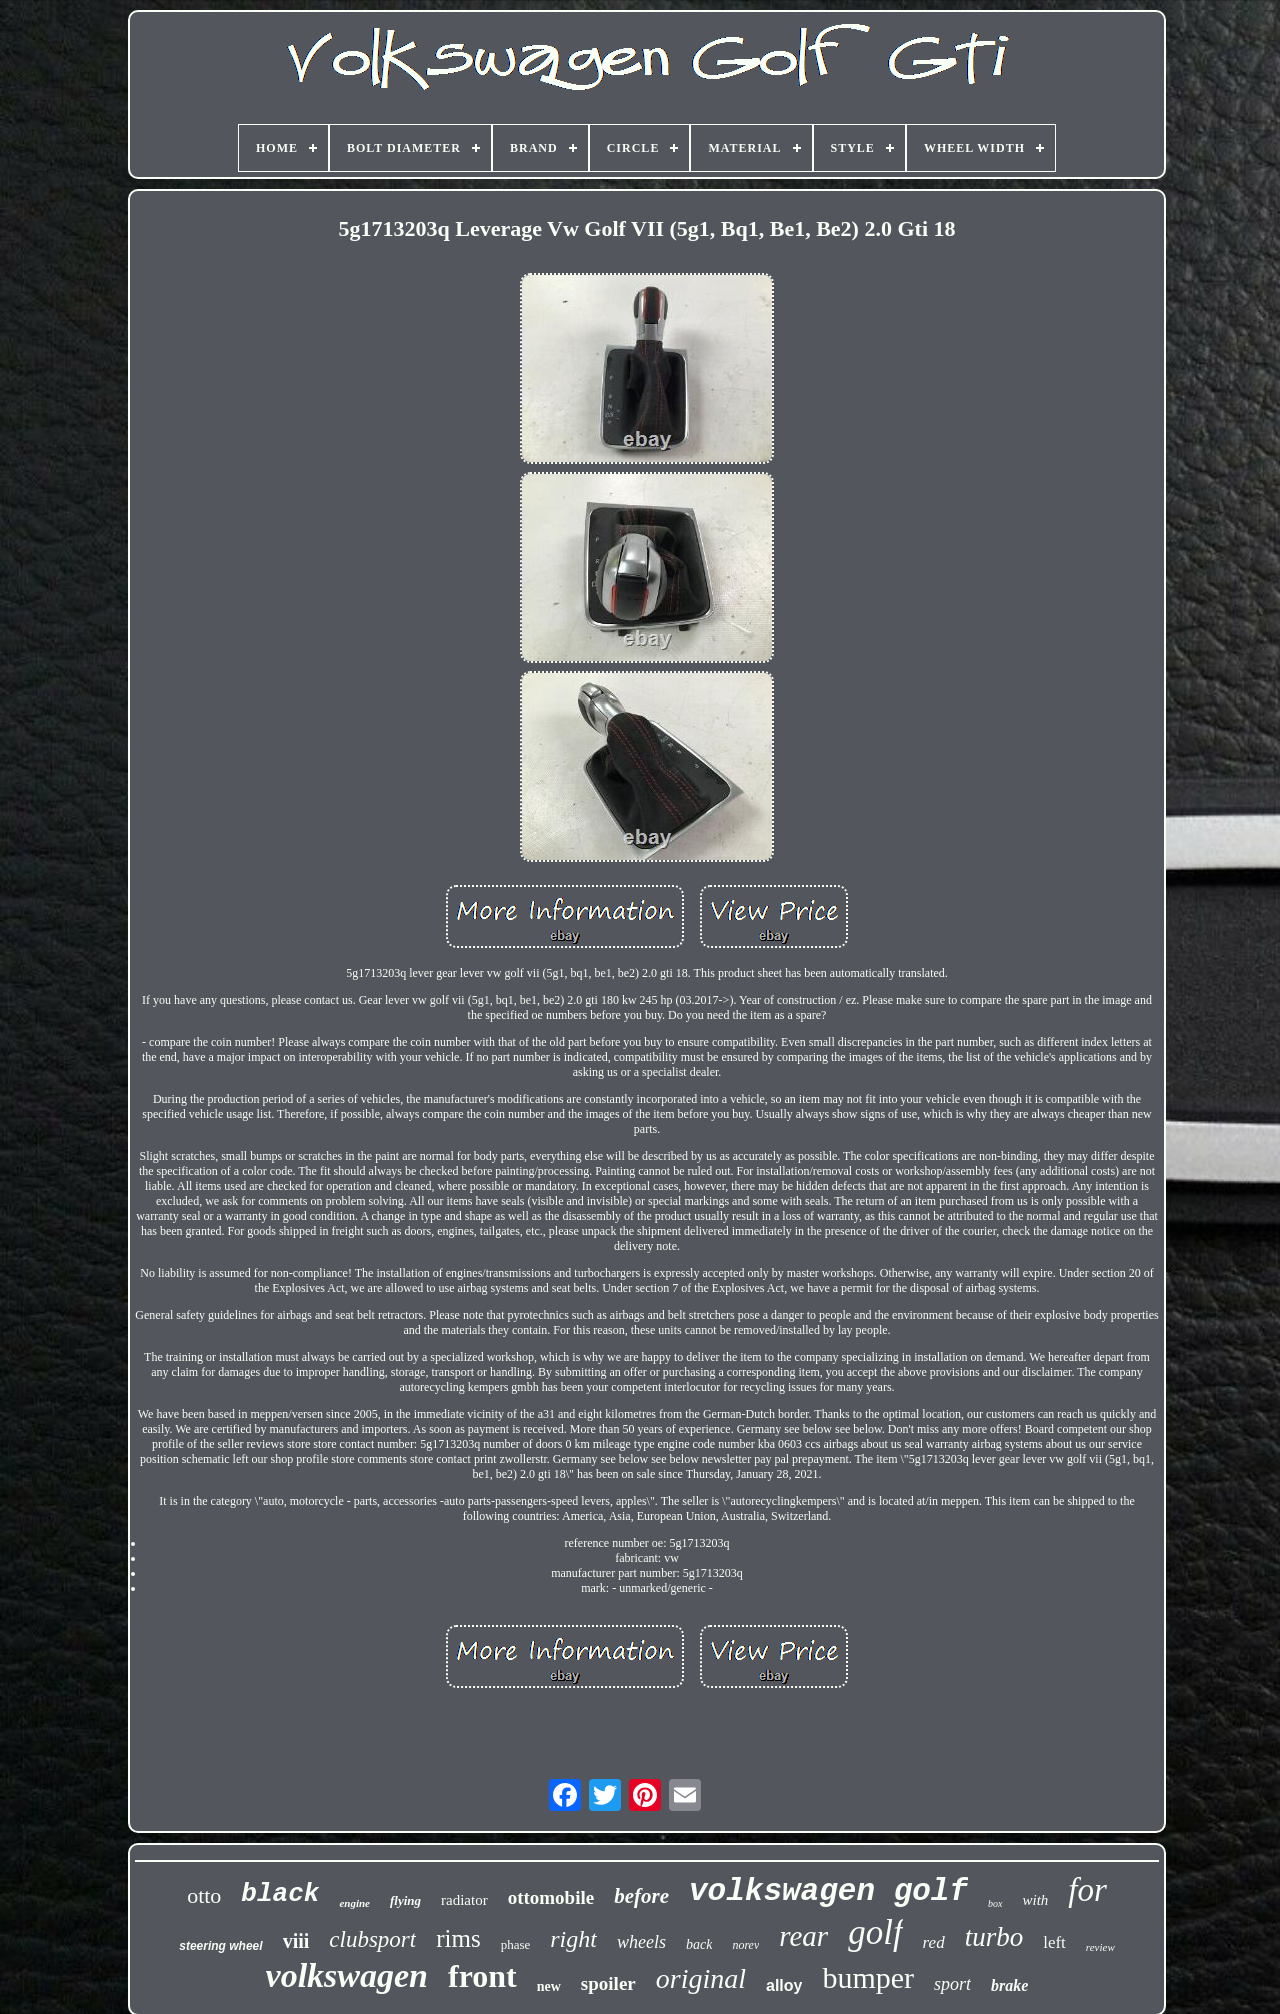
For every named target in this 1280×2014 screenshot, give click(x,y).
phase (516, 1944)
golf (875, 1932)
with (1036, 1900)
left (1054, 1942)
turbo (994, 1937)
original (701, 1978)
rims (458, 1938)
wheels (641, 1942)
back (699, 1944)
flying (405, 1900)
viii (296, 1941)
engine (354, 1903)
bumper (868, 1977)
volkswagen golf (828, 1891)
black (280, 1894)
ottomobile (551, 1897)
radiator (464, 1900)
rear (803, 1936)
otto (204, 1895)
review (1100, 1947)
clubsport (372, 1939)
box (995, 1903)
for (1087, 1890)
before (641, 1896)
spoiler (608, 1983)
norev (745, 1945)
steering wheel (220, 1946)
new (549, 1986)
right (573, 1939)
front (482, 1976)
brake (1009, 1985)
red (934, 1942)
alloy (784, 1985)
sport (952, 1984)
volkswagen (347, 1975)
